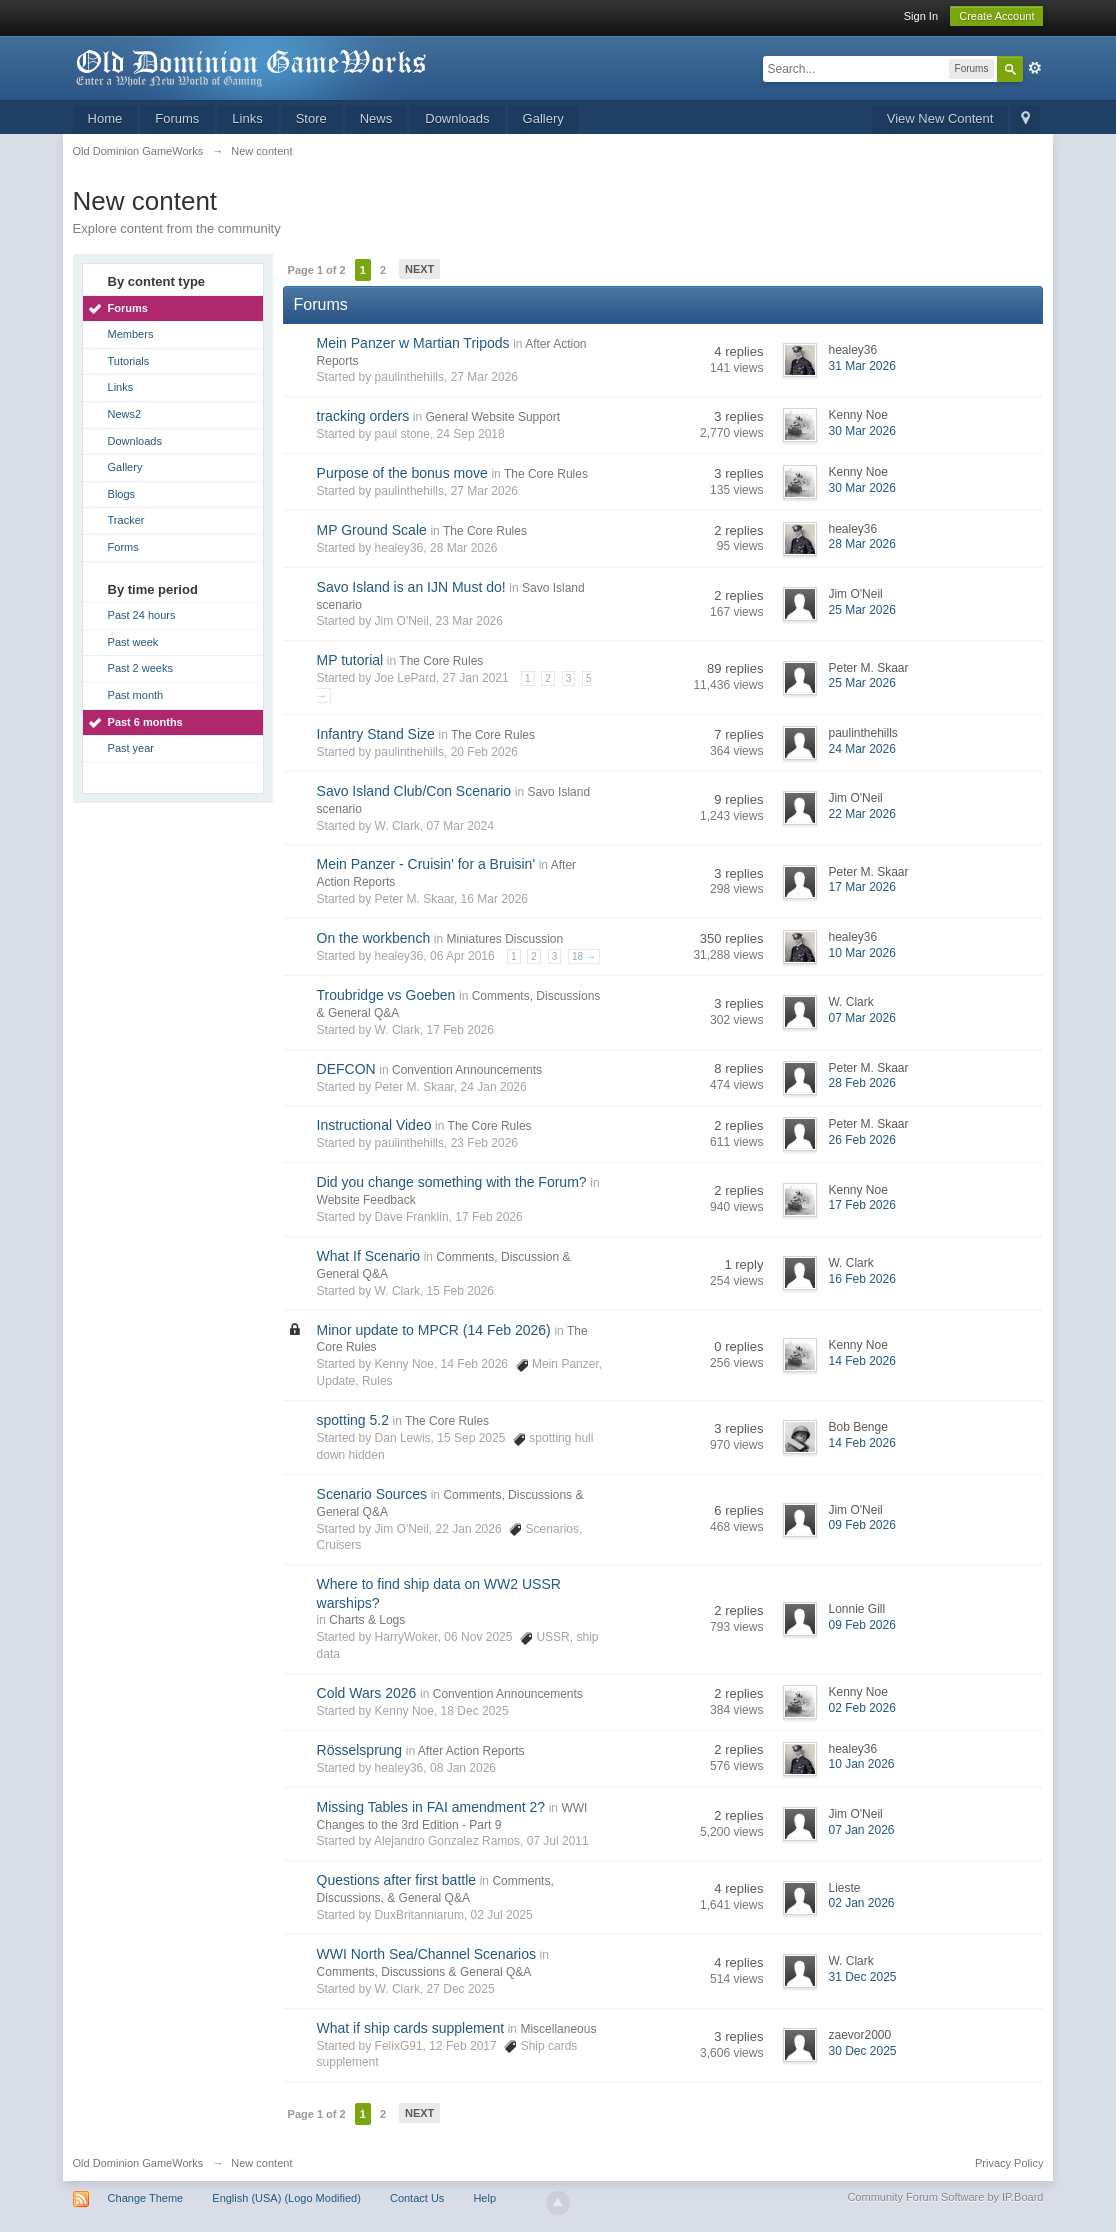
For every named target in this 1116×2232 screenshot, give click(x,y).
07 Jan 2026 (861, 1830)
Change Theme (146, 2198)
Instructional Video (374, 1125)
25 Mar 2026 (861, 610)
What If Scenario (369, 1256)
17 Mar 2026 (861, 887)
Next (419, 269)
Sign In (921, 16)
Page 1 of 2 (317, 270)
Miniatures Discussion (504, 939)
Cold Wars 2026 (367, 1693)
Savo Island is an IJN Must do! (411, 587)
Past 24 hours (142, 615)
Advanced (1035, 68)
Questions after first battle (397, 1880)
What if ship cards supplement (411, 2028)
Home (105, 118)
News (376, 118)
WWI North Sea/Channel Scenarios (426, 1954)
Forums (177, 118)
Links (247, 118)
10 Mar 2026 (861, 953)
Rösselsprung (360, 1750)
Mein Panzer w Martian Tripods (413, 343)
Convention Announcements (467, 1070)
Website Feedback (366, 1200)
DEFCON (346, 1069)
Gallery (543, 118)
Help (484, 2198)
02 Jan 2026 (861, 1903)
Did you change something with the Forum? (452, 1182)
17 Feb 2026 (861, 1205)
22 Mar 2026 (861, 814)
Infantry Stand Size (376, 734)
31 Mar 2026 (861, 366)
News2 (125, 414)
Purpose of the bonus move (402, 473)
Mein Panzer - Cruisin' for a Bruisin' (426, 864)
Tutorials (129, 361)
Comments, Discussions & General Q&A (424, 1972)
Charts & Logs (367, 1620)
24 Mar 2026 (861, 749)
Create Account (996, 16)
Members (131, 334)
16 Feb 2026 (861, 1279)
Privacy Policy (1009, 2163)
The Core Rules (546, 474)
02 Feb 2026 (861, 1708)
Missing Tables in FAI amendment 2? (431, 1807)
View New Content (940, 118)
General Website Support (492, 417)
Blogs (122, 494)
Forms (123, 547)
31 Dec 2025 (862, 1977)
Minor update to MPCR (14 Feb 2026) (434, 1330)
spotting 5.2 (353, 1420)
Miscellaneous (558, 2029)
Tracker (126, 520)
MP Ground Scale (372, 530)
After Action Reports (471, 1751)
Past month (136, 695)
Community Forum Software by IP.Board (945, 2197)
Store (311, 118)
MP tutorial (350, 660)
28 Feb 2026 (861, 1083)
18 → (584, 956)
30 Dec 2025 (862, 2051)
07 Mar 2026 (861, 1018)
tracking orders (363, 416)
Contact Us (417, 2198)
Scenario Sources (372, 1494)
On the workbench (374, 938)
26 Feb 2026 (861, 1140)
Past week (133, 642)
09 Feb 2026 (861, 1525)
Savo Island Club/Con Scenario (414, 791)
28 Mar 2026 (861, 544)
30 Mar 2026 (861, 431)
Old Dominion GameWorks (138, 2163)
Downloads (457, 118)
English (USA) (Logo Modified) (286, 2198)
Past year (131, 748)
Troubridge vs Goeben (386, 995)
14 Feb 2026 (861, 1361)
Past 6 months (145, 722)
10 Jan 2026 (861, 1764)
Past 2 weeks (140, 668)
